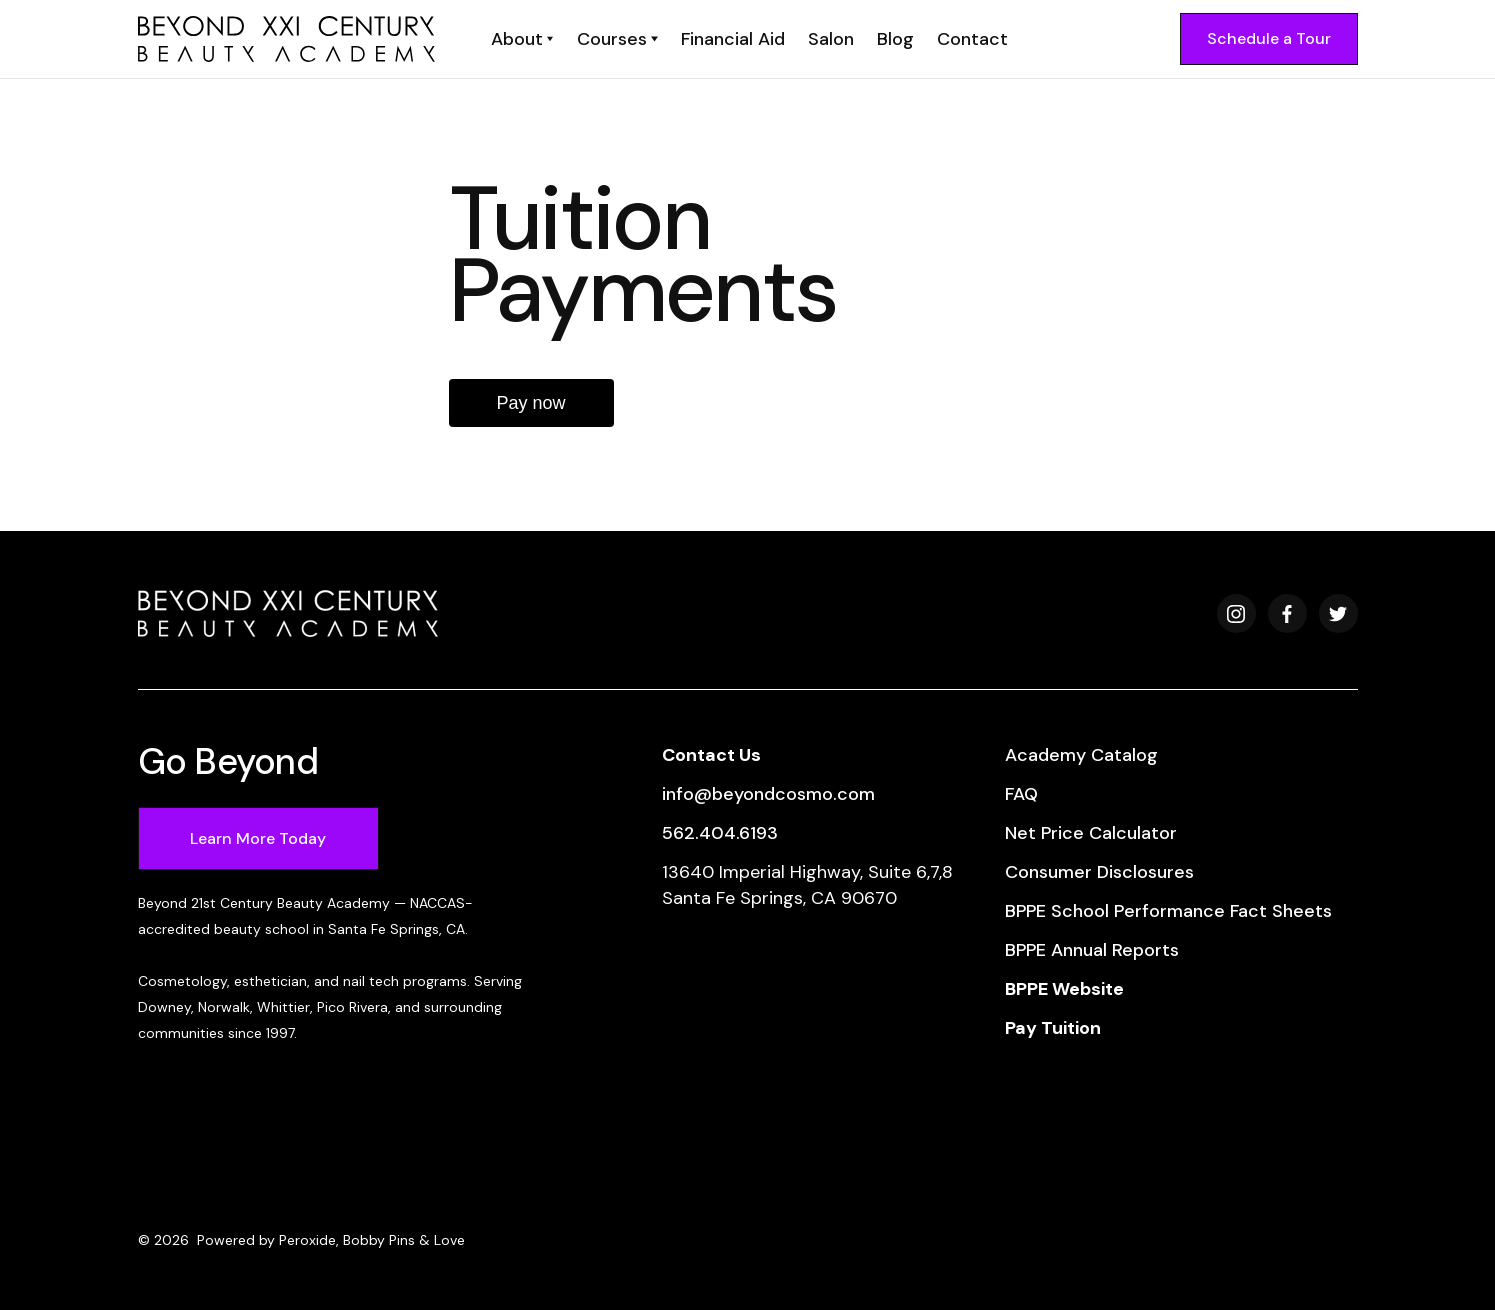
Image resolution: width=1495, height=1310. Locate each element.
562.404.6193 (720, 833)
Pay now (531, 403)
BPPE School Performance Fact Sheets (1168, 911)
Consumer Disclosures (1099, 872)
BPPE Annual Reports (1092, 950)
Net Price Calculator (1091, 833)
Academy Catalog (1081, 755)
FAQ (1021, 794)
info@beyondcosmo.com (768, 794)
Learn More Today (258, 838)
